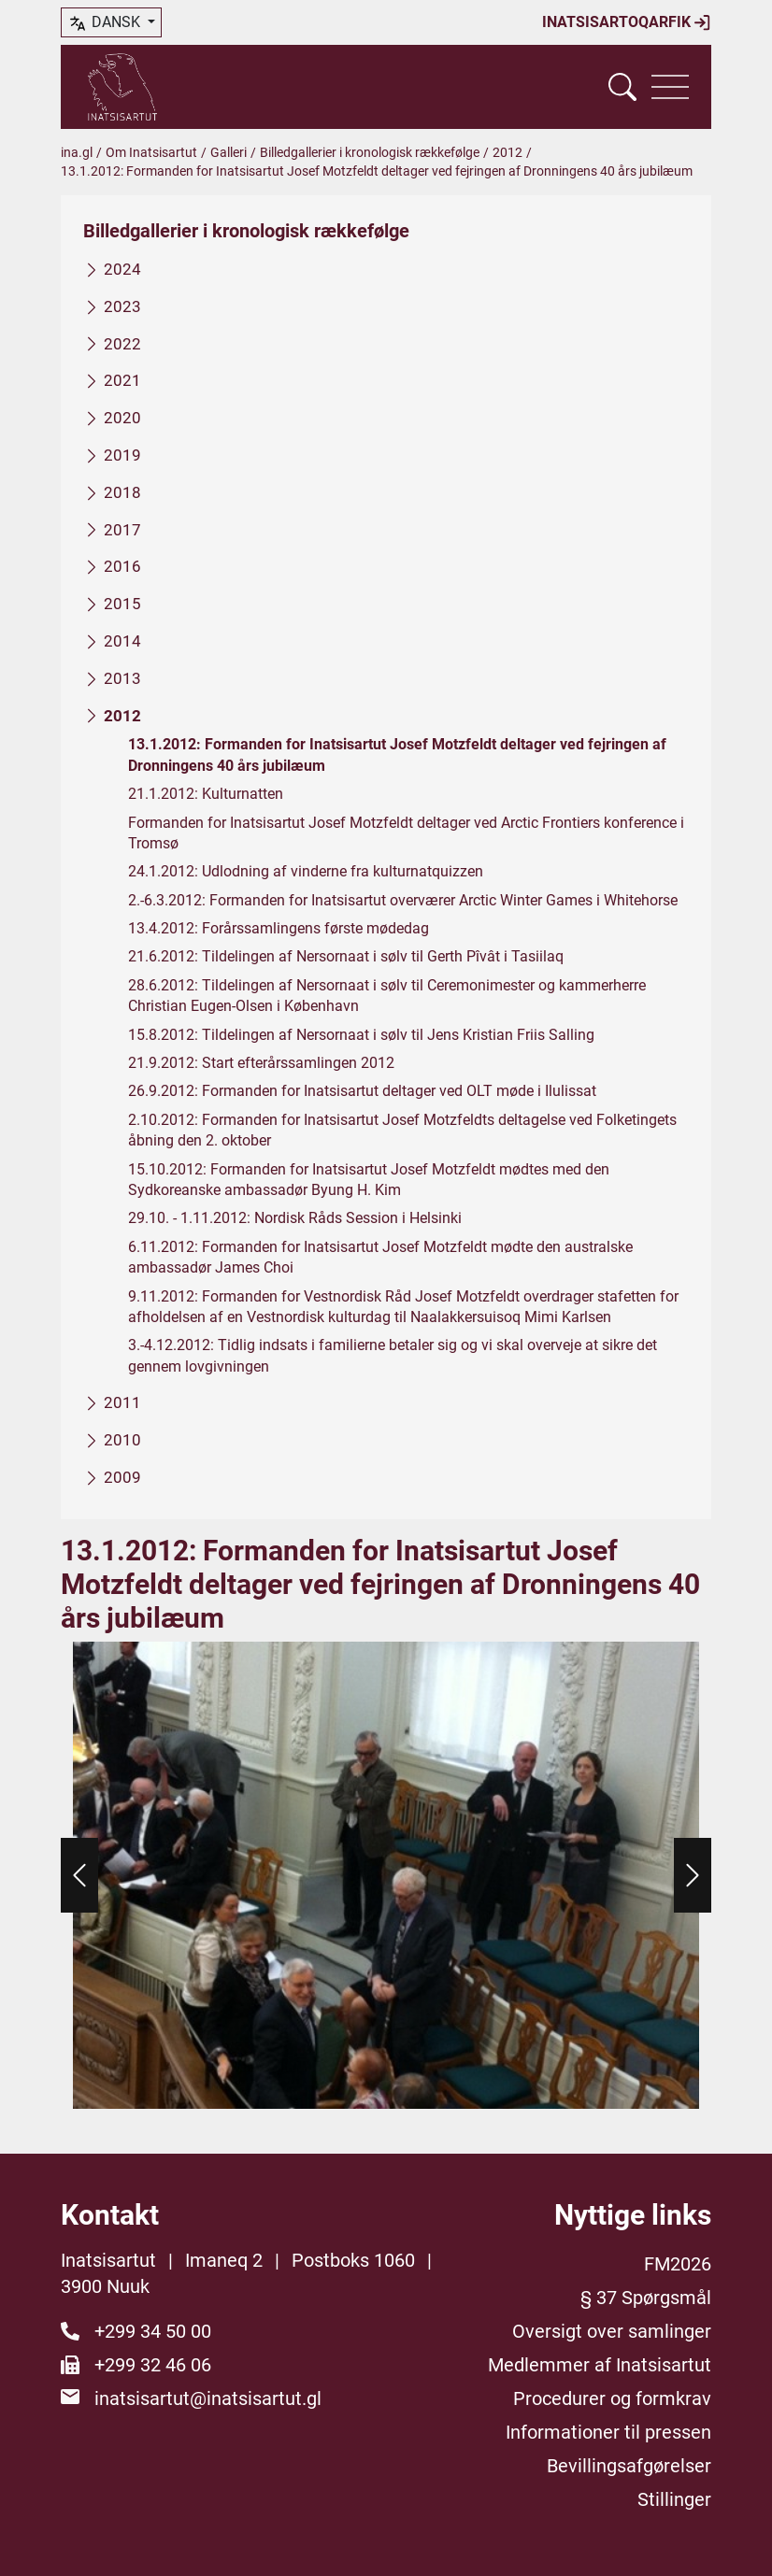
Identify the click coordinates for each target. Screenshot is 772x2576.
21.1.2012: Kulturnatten (205, 794)
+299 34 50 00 (152, 2331)
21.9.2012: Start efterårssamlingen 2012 (261, 1063)
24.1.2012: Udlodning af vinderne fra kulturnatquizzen (305, 872)
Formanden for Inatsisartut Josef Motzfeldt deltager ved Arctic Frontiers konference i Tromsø (406, 833)
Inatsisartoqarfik (626, 22)
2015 (122, 603)
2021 (122, 381)
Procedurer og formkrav (612, 2398)
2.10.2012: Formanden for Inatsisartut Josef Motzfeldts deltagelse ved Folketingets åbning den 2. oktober (402, 1130)
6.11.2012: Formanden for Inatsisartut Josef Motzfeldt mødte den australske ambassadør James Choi (380, 1257)
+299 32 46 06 (152, 2365)
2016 (122, 567)
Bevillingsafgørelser (629, 2466)
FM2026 (677, 2264)
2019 (122, 455)
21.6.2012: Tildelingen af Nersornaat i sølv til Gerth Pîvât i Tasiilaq (346, 957)
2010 (122, 1439)
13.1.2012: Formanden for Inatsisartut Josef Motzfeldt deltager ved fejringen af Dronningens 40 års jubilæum (397, 755)
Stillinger (674, 2499)
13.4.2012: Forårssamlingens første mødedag (278, 928)
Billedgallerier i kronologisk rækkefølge (369, 152)
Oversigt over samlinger (611, 2331)
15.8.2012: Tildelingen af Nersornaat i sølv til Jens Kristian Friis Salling (361, 1035)
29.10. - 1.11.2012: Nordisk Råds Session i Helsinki (295, 1219)
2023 (122, 306)
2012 (507, 152)
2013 (122, 678)
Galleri (228, 152)
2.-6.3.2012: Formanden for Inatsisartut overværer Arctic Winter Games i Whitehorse (403, 900)
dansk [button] (105, 23)
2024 (122, 269)
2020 (122, 417)
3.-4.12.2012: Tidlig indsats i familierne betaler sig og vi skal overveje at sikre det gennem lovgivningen (392, 1356)
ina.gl (77, 152)
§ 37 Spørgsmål (645, 2297)
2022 (122, 343)
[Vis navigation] (670, 87)
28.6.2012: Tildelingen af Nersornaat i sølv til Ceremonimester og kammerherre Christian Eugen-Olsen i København (387, 995)
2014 (122, 641)
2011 (122, 1402)
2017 (122, 529)
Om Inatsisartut (151, 152)
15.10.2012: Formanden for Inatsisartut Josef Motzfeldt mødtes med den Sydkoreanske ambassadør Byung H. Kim (368, 1179)
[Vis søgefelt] (622, 87)
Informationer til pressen (608, 2432)
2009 (122, 1477)
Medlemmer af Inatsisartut (599, 2365)
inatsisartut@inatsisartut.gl (208, 2398)
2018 (122, 492)
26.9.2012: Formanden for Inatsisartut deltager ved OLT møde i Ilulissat (362, 1092)
